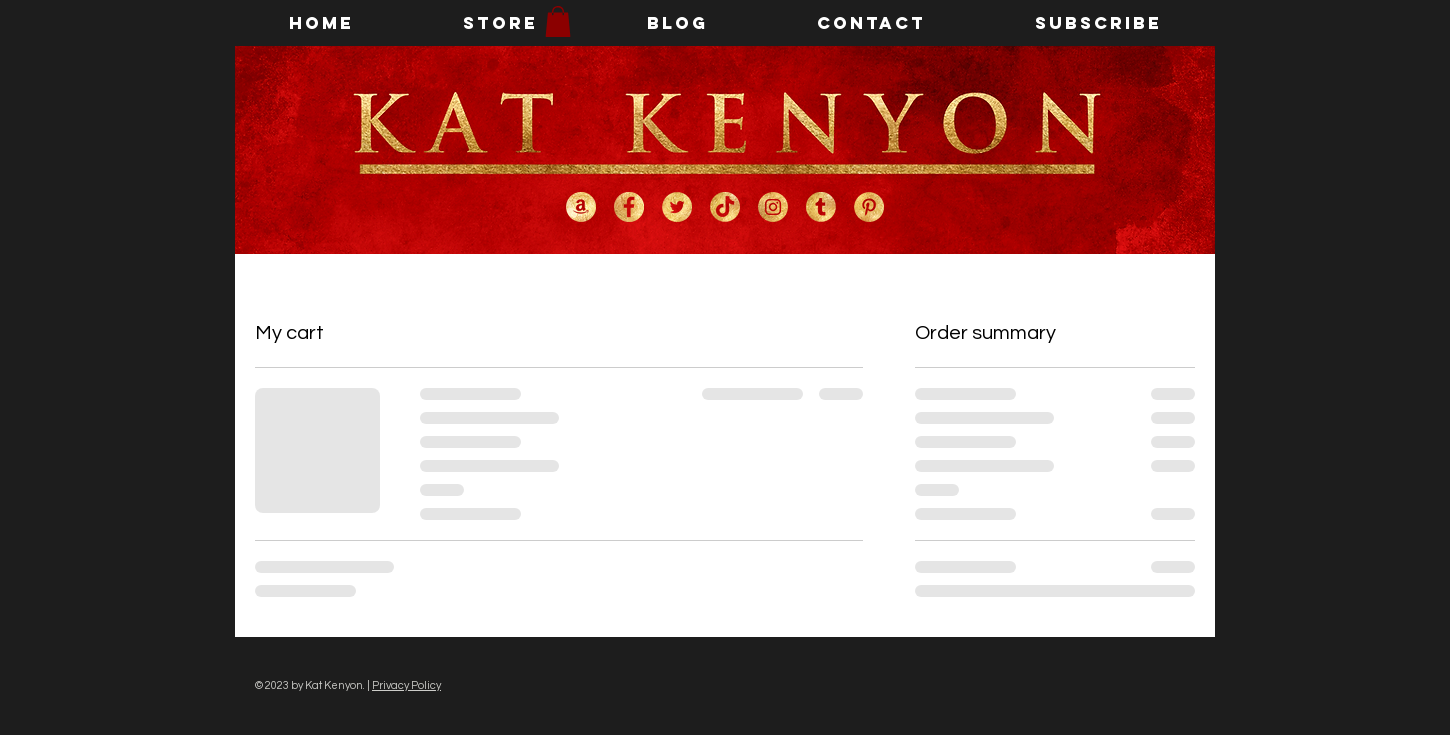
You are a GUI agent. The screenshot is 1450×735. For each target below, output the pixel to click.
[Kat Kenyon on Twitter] (677, 207)
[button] (558, 21)
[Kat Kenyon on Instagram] (773, 207)
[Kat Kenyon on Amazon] (581, 207)
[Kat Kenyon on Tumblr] (821, 207)
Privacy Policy (406, 685)
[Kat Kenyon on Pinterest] (869, 207)
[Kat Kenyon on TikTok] (725, 207)
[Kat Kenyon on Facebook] (629, 207)
